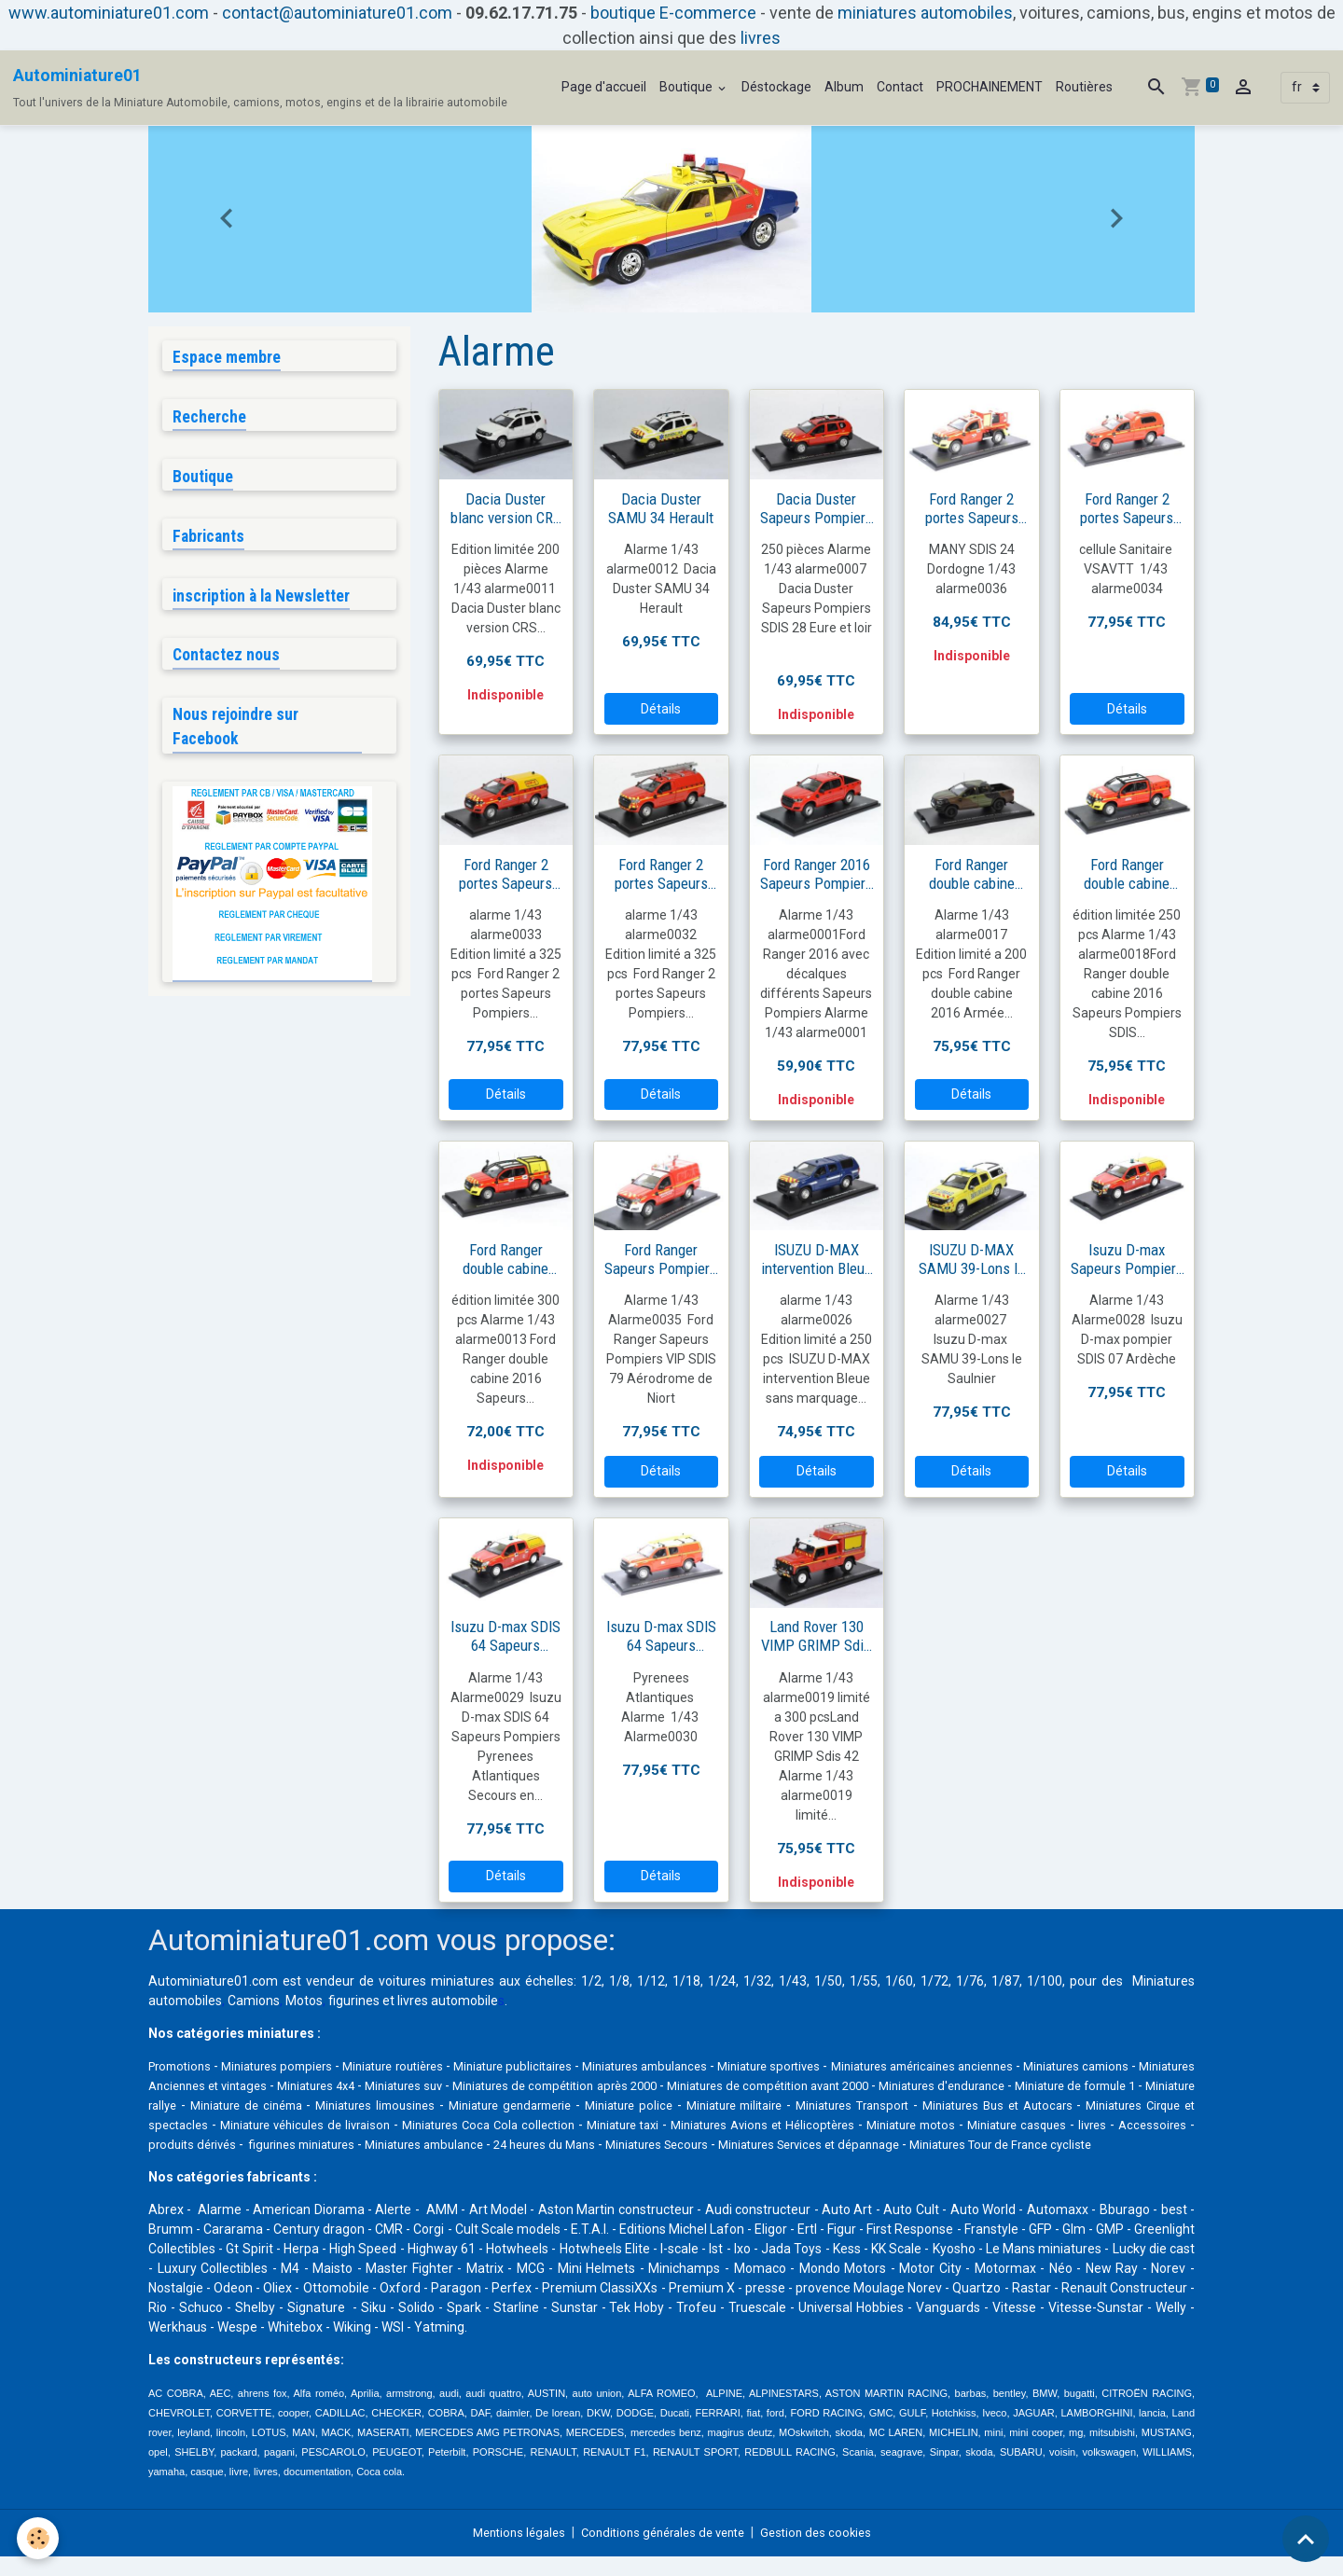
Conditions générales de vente (664, 2551)
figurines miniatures (776, 2144)
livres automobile (447, 2000)
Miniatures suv (579, 2085)
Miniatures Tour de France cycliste (517, 2163)
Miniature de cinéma (546, 2105)
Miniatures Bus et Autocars (298, 2124)
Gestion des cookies (826, 2551)
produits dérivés (652, 2144)
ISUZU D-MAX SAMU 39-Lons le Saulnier (972, 1259)
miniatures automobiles (925, 12)
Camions (254, 2000)
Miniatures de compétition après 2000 (754, 2085)
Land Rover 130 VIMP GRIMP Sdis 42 (816, 1636)
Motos (304, 2000)
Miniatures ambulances (705, 2065)
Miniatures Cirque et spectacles (484, 2124)
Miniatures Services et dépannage (307, 2163)
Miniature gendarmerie (828, 2105)
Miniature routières (422, 2065)
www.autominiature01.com (108, 12)
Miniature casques (404, 2144)
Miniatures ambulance (919, 2144)
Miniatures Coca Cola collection (876, 2124)
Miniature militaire (1067, 2105)
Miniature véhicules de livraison (680, 2124)
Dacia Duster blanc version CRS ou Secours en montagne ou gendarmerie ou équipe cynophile (505, 508)
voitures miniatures (436, 1981)
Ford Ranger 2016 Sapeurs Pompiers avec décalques (816, 874)
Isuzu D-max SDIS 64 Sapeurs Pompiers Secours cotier (660, 1636)
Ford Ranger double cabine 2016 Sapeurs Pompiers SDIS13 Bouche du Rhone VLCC (506, 1259)
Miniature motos (285, 2144)
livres (761, 38)
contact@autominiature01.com (337, 12)
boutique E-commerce (673, 12)
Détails (661, 708)
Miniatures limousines (683, 2105)
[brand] (260, 87)
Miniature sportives (845, 2065)
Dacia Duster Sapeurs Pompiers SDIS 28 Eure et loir (816, 508)
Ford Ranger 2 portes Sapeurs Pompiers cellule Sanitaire (1127, 508)
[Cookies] (40, 2537)
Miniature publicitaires (557, 2065)
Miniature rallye (428, 2105)
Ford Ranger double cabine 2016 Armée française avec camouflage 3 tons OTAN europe (971, 874)
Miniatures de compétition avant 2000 (1003, 2085)
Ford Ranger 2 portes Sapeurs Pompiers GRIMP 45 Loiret (505, 874)
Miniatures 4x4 (475, 2085)
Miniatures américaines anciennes (1017, 2065)
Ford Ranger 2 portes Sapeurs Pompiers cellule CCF (971, 508)
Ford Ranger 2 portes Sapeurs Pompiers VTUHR (660, 874)
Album (844, 86)
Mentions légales (509, 2551)
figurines (354, 2000)
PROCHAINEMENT (989, 86)
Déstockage (776, 86)
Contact (900, 86)
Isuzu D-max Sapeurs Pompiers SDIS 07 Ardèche (1127, 1259)
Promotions (182, 2065)
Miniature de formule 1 (302, 2105)
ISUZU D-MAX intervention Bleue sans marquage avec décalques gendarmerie (816, 1259)
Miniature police (954, 2105)
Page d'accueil (603, 86)
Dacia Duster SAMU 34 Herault (660, 508)
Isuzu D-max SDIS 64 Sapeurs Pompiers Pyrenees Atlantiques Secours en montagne (505, 1636)
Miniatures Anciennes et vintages (315, 2085)
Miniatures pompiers (291, 2065)
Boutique (687, 86)
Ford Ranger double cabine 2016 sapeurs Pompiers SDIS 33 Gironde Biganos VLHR (1127, 874)
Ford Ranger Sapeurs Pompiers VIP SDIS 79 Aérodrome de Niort (660, 1259)
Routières (1084, 86)
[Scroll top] (1305, 2538)
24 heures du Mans (1059, 2144)
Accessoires (554, 2144)
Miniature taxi (1021, 2124)
